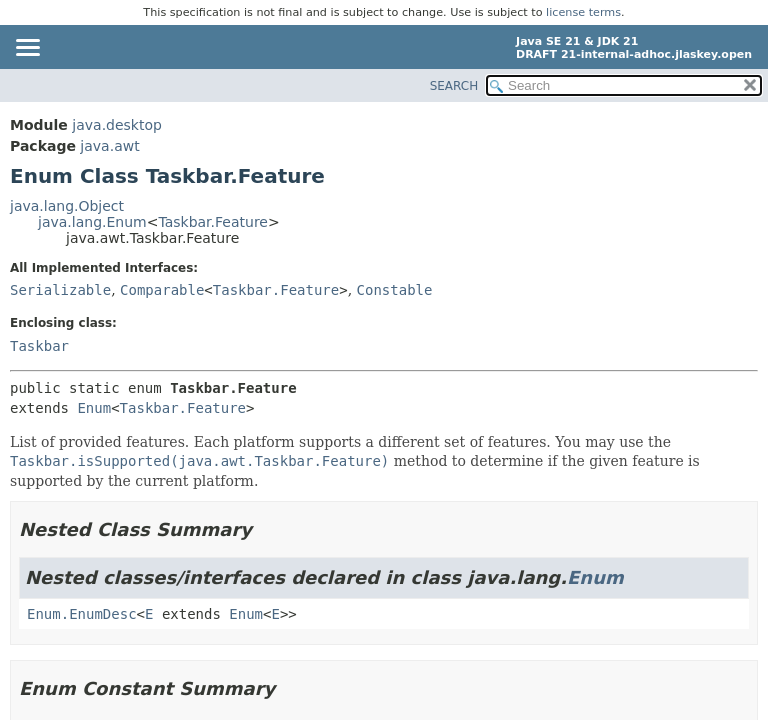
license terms (583, 12)
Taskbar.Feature (213, 222)
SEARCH (454, 86)
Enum (94, 408)
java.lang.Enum (92, 222)
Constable (395, 290)
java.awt (109, 146)
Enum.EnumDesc (82, 614)
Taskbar (39, 346)
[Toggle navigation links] (27, 49)
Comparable (162, 290)
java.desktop (117, 125)
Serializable (60, 290)
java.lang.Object (67, 206)
